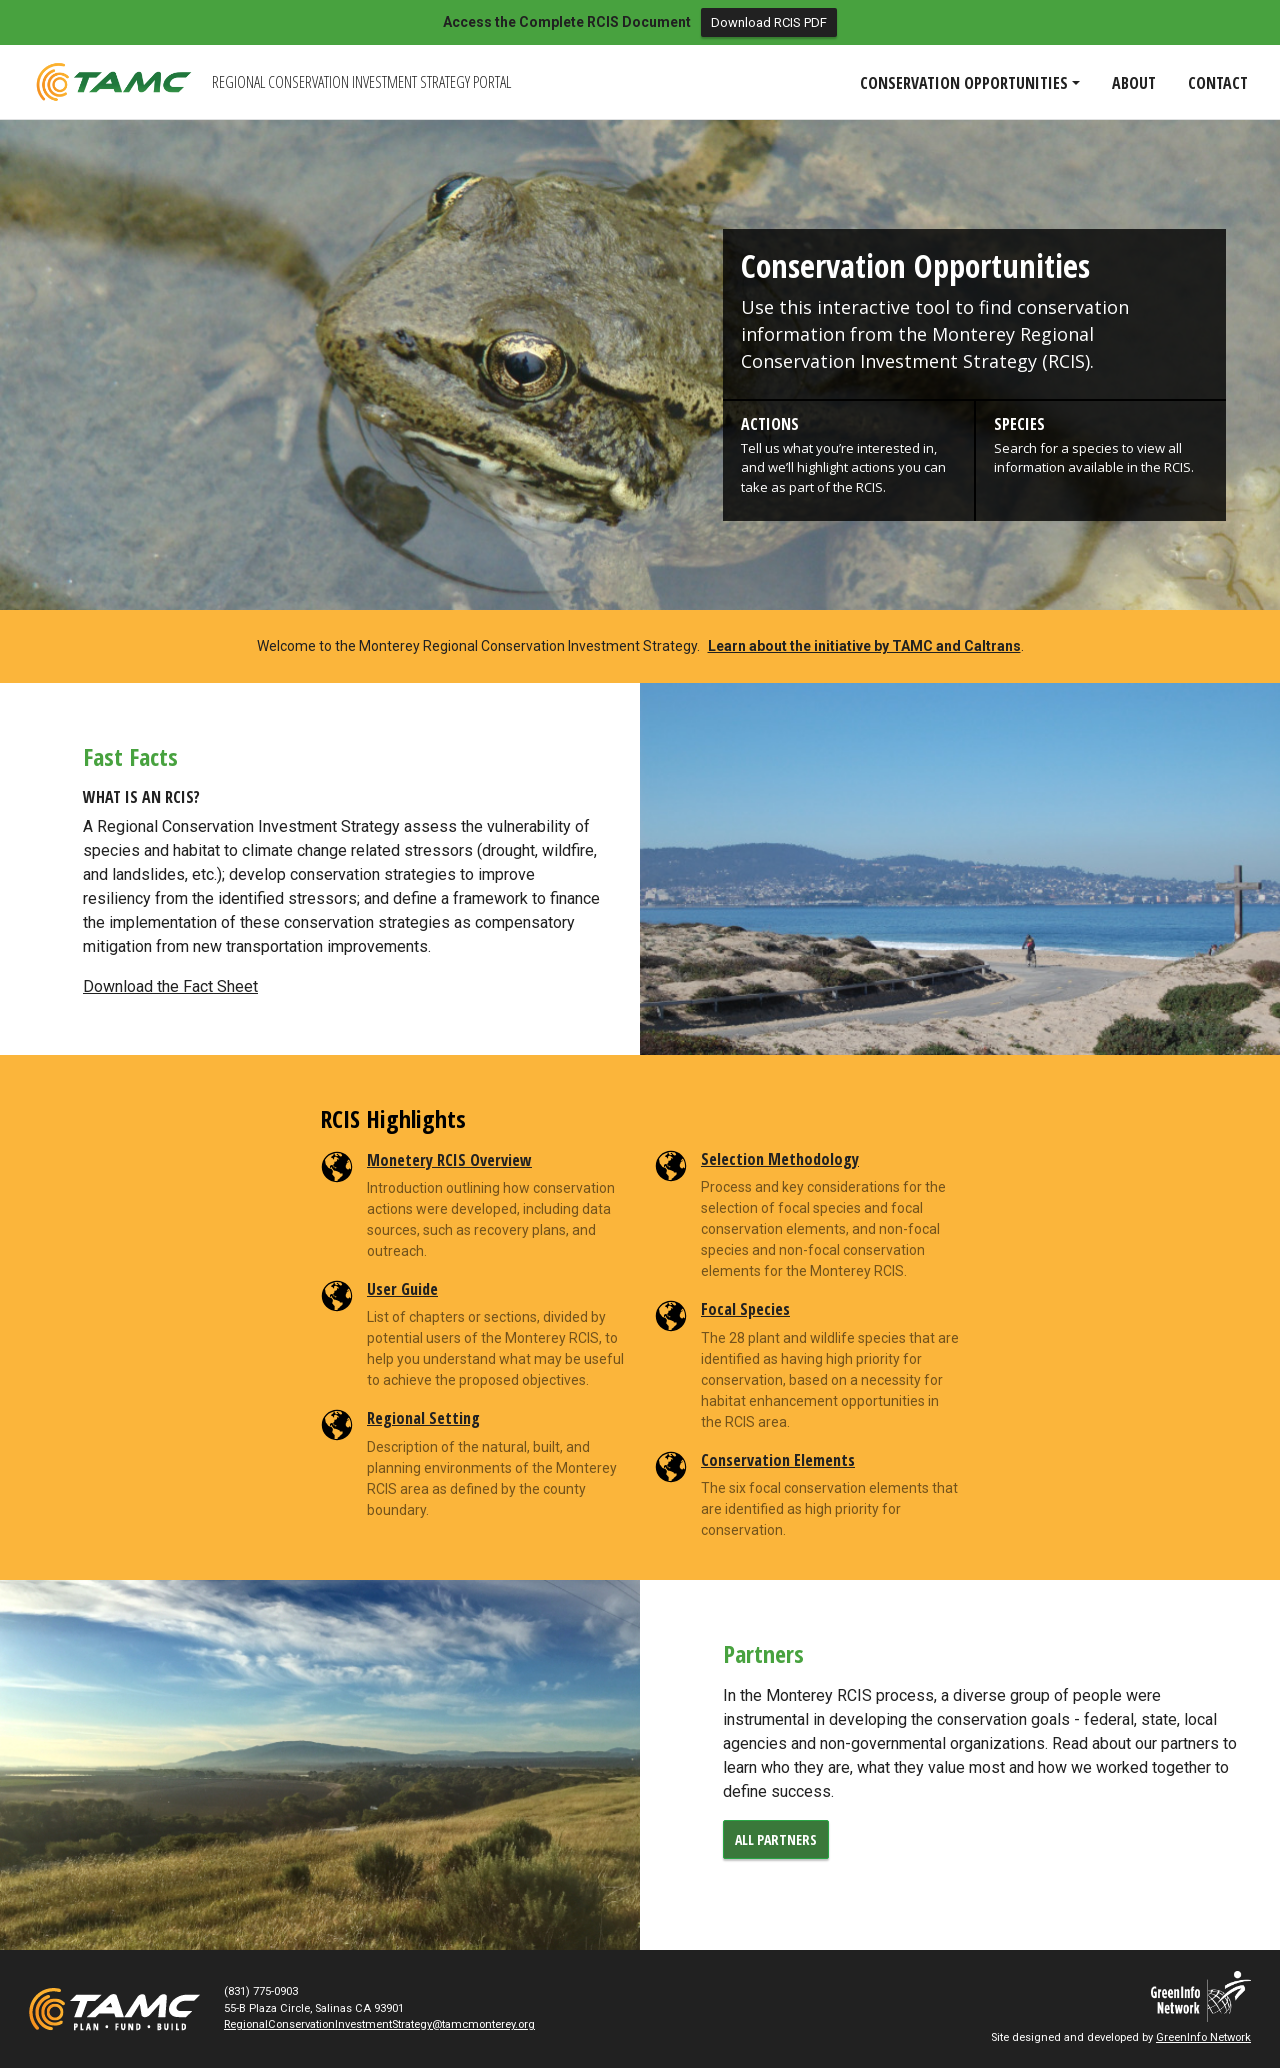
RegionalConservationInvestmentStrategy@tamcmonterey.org (379, 2024)
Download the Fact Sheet (170, 986)
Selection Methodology (780, 1159)
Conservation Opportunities (915, 266)
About (1134, 83)
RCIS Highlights (393, 1119)
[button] (848, 456)
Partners (763, 1654)
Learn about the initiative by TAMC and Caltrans (864, 646)
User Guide (402, 1289)
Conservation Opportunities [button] (964, 83)
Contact (1218, 83)
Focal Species (745, 1309)
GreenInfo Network (1203, 2037)
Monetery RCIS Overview (449, 1160)
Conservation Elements (778, 1460)
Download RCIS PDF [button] (769, 22)
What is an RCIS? (141, 797)
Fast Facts (130, 757)
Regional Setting (423, 1418)
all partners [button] (776, 1839)
